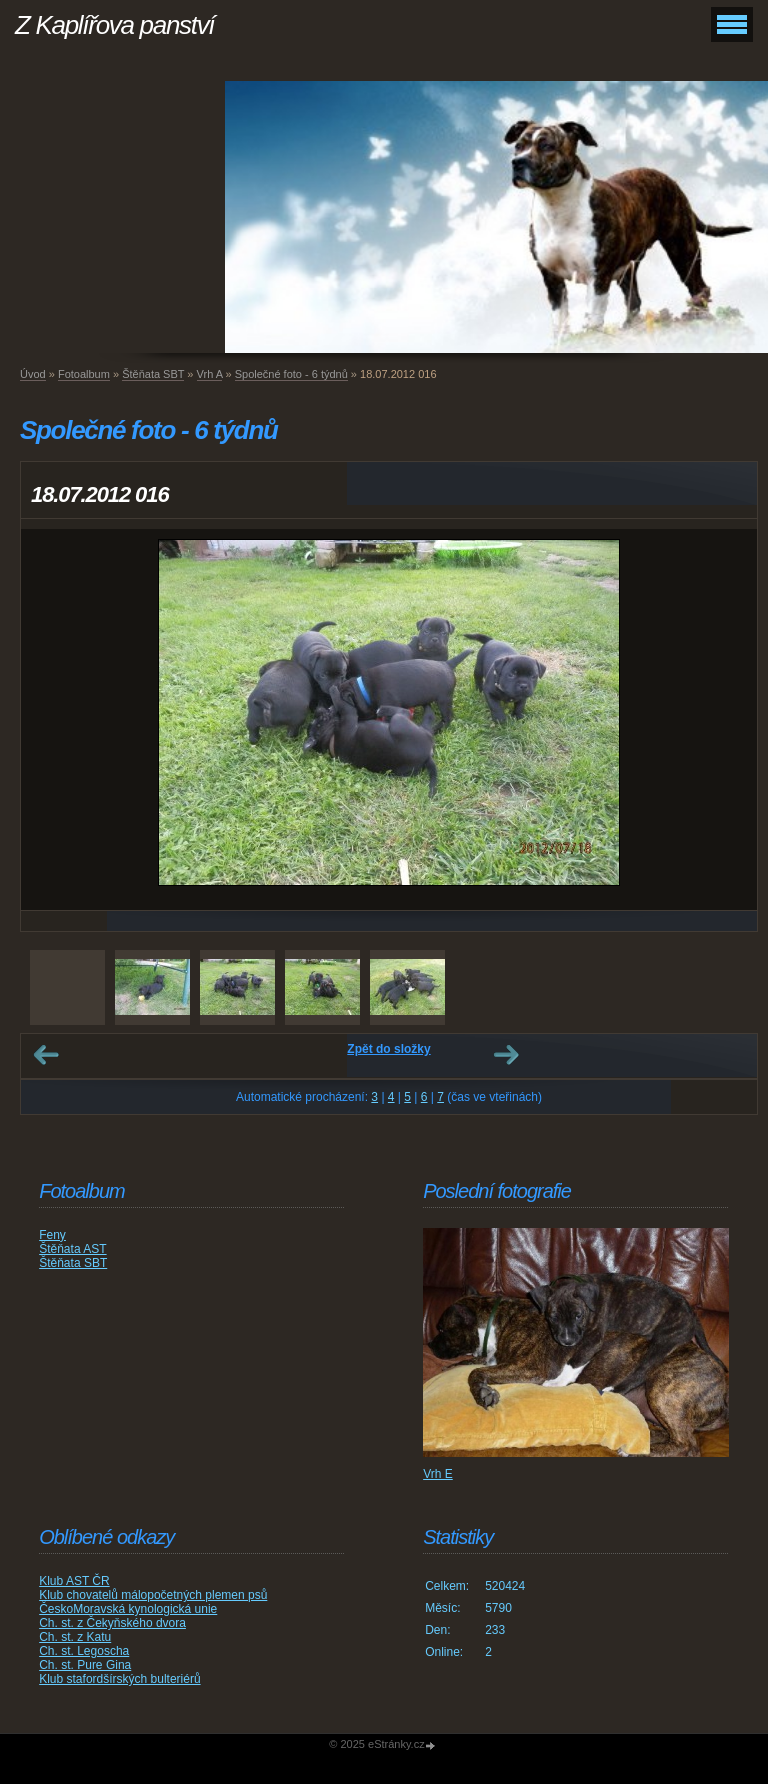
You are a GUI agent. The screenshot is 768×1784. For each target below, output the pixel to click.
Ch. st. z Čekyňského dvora (112, 1623)
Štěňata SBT (153, 374)
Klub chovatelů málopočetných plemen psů (153, 1595)
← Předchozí (46, 1055)
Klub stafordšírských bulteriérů (119, 1679)
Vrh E (438, 1474)
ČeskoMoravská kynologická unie (128, 1609)
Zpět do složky (388, 1049)
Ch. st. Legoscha (84, 1651)
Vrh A (210, 374)
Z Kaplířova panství (114, 25)
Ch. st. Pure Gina (85, 1665)
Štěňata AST (72, 1249)
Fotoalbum (84, 374)
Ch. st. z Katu (75, 1637)
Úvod (33, 374)
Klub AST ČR (74, 1581)
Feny (52, 1235)
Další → (506, 1055)
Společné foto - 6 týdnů (291, 374)
